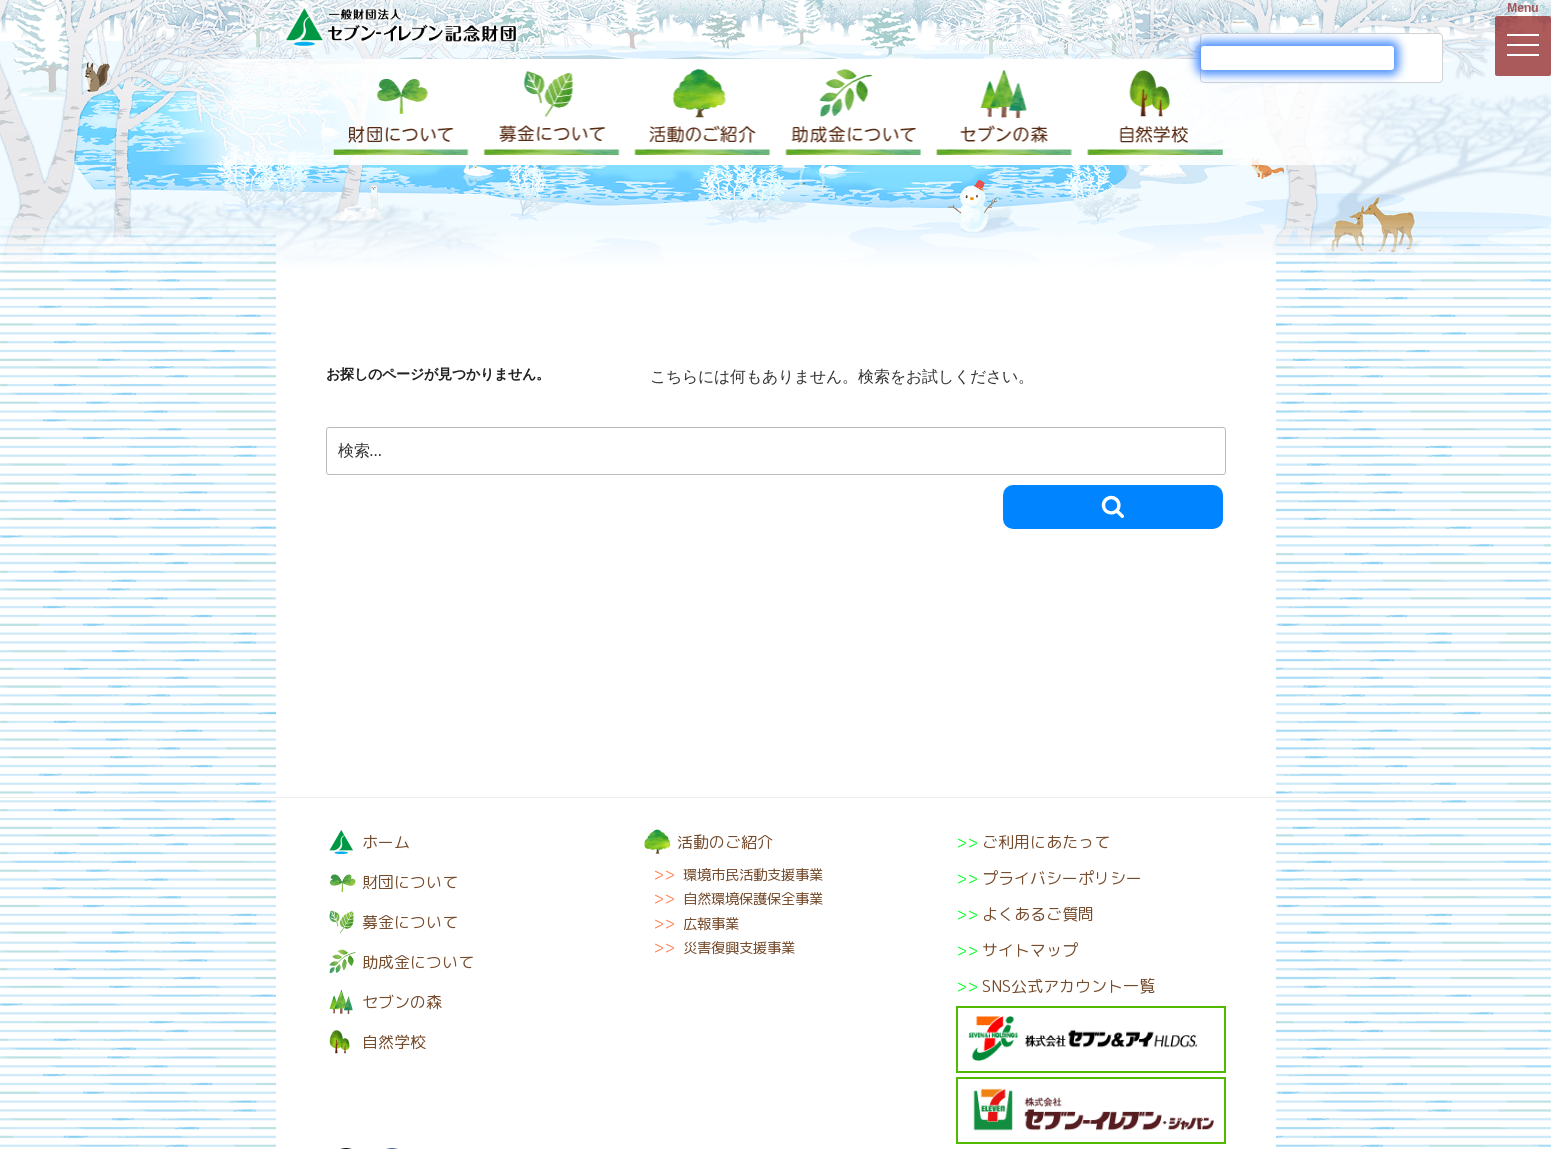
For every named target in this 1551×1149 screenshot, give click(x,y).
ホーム (386, 842)
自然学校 (1150, 112)
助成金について (850, 112)
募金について (550, 112)
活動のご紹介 (700, 112)
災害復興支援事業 (739, 948)
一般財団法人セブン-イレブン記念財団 (401, 26)
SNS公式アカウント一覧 (1068, 986)
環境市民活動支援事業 (753, 875)
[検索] (1297, 58)
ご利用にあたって (1046, 842)
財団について (401, 112)
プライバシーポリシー (1062, 878)
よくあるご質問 (1038, 914)
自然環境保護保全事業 (753, 899)
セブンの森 (1000, 112)
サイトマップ (1030, 950)
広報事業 (711, 924)
